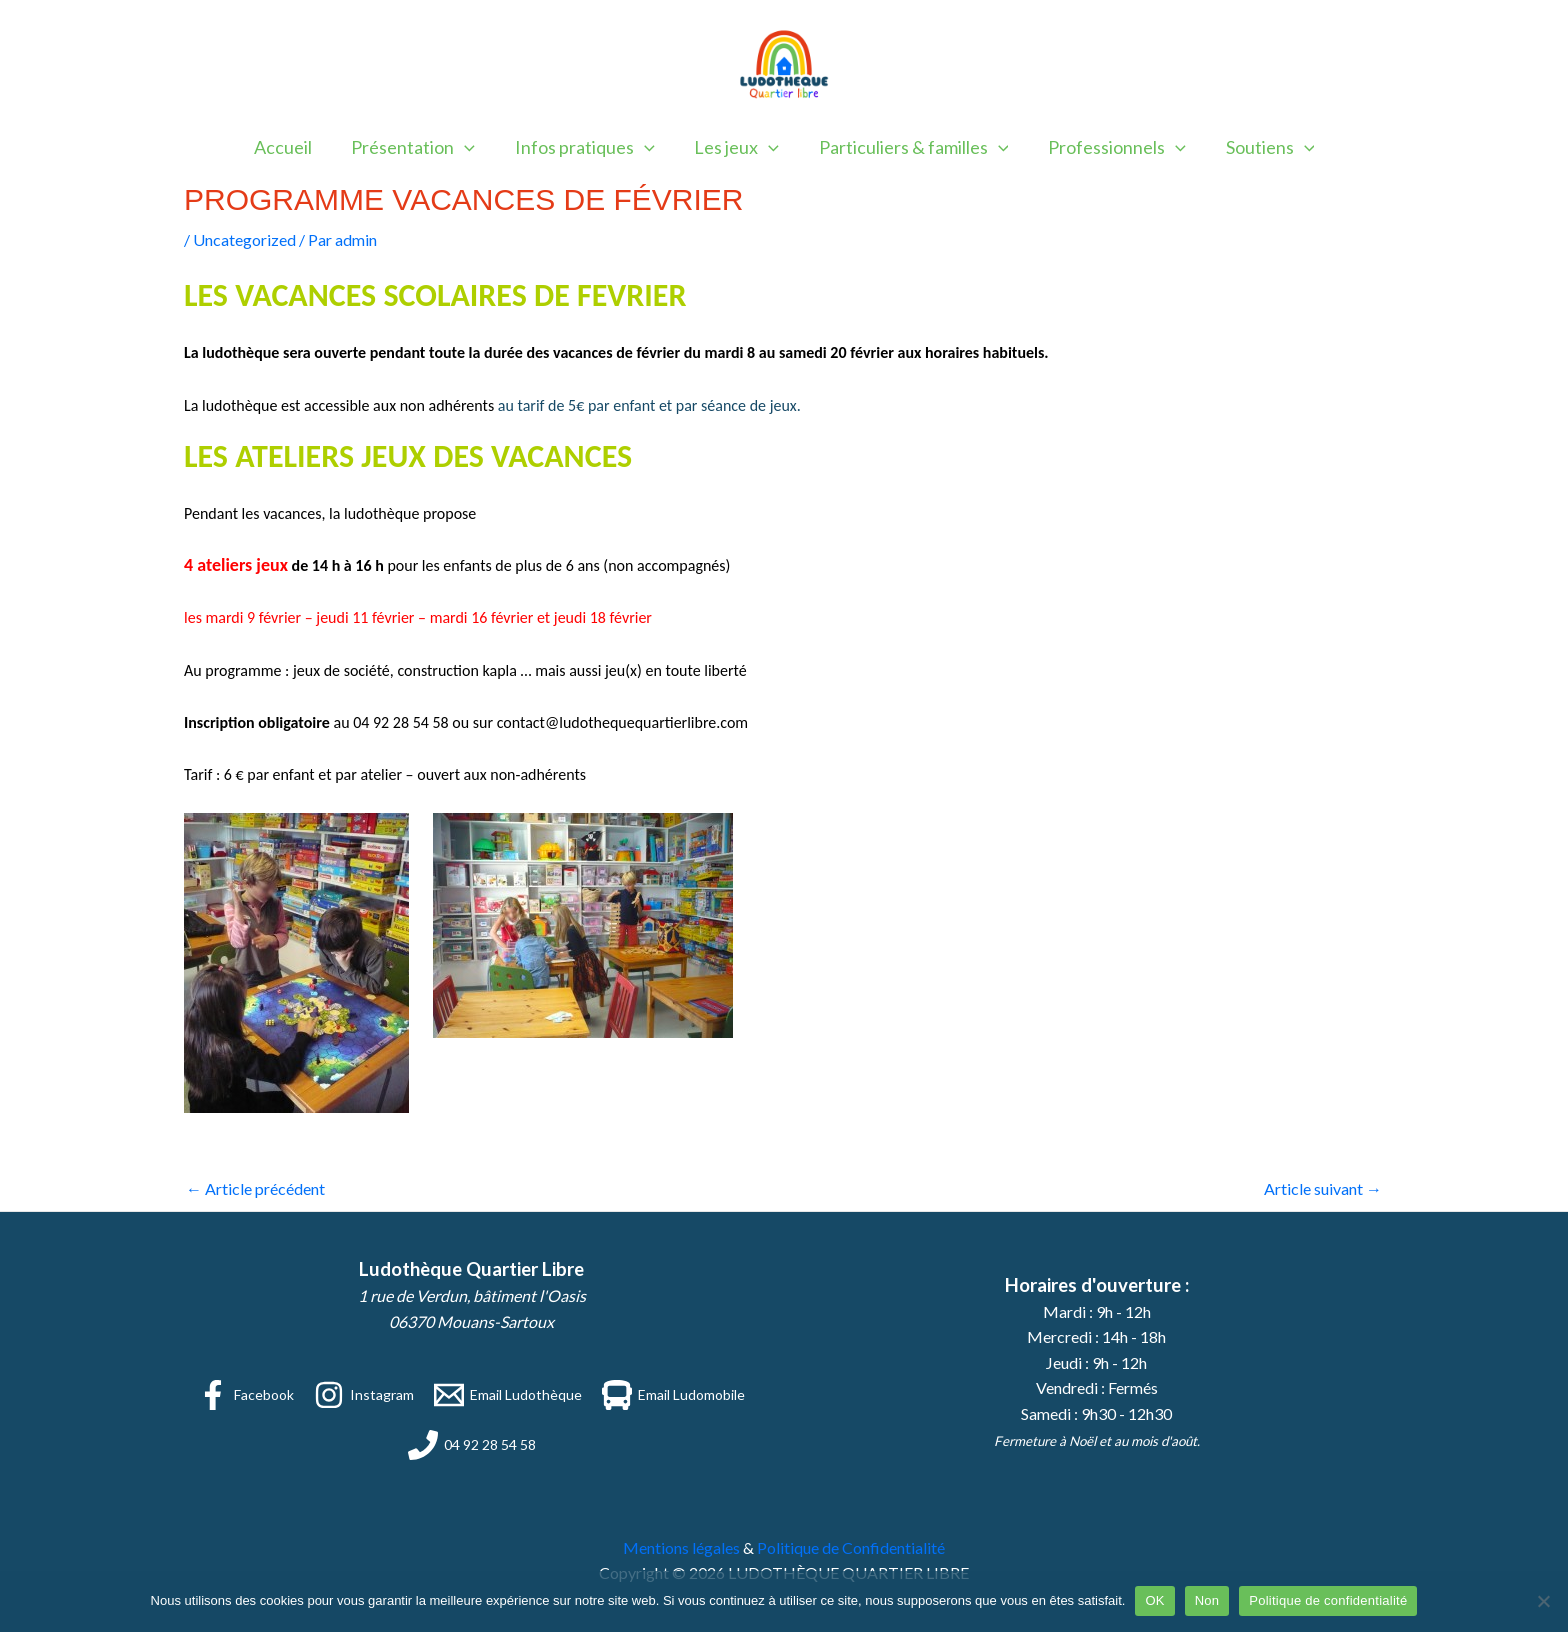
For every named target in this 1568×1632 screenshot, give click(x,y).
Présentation (421, 147)
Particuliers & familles (910, 147)
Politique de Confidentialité (851, 1547)
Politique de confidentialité (1328, 1600)
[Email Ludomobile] (673, 1395)
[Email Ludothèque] (508, 1395)
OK (1154, 1600)
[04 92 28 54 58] (472, 1445)
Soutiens (1259, 147)
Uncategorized (244, 239)
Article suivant (1323, 1188)
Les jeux (736, 147)
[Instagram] (364, 1395)
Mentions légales (681, 1547)
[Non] (1543, 1601)
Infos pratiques (588, 147)
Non (1207, 1600)
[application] (472, 147)
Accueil (294, 147)
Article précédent (255, 1188)
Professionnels (1110, 147)
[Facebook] (246, 1395)
